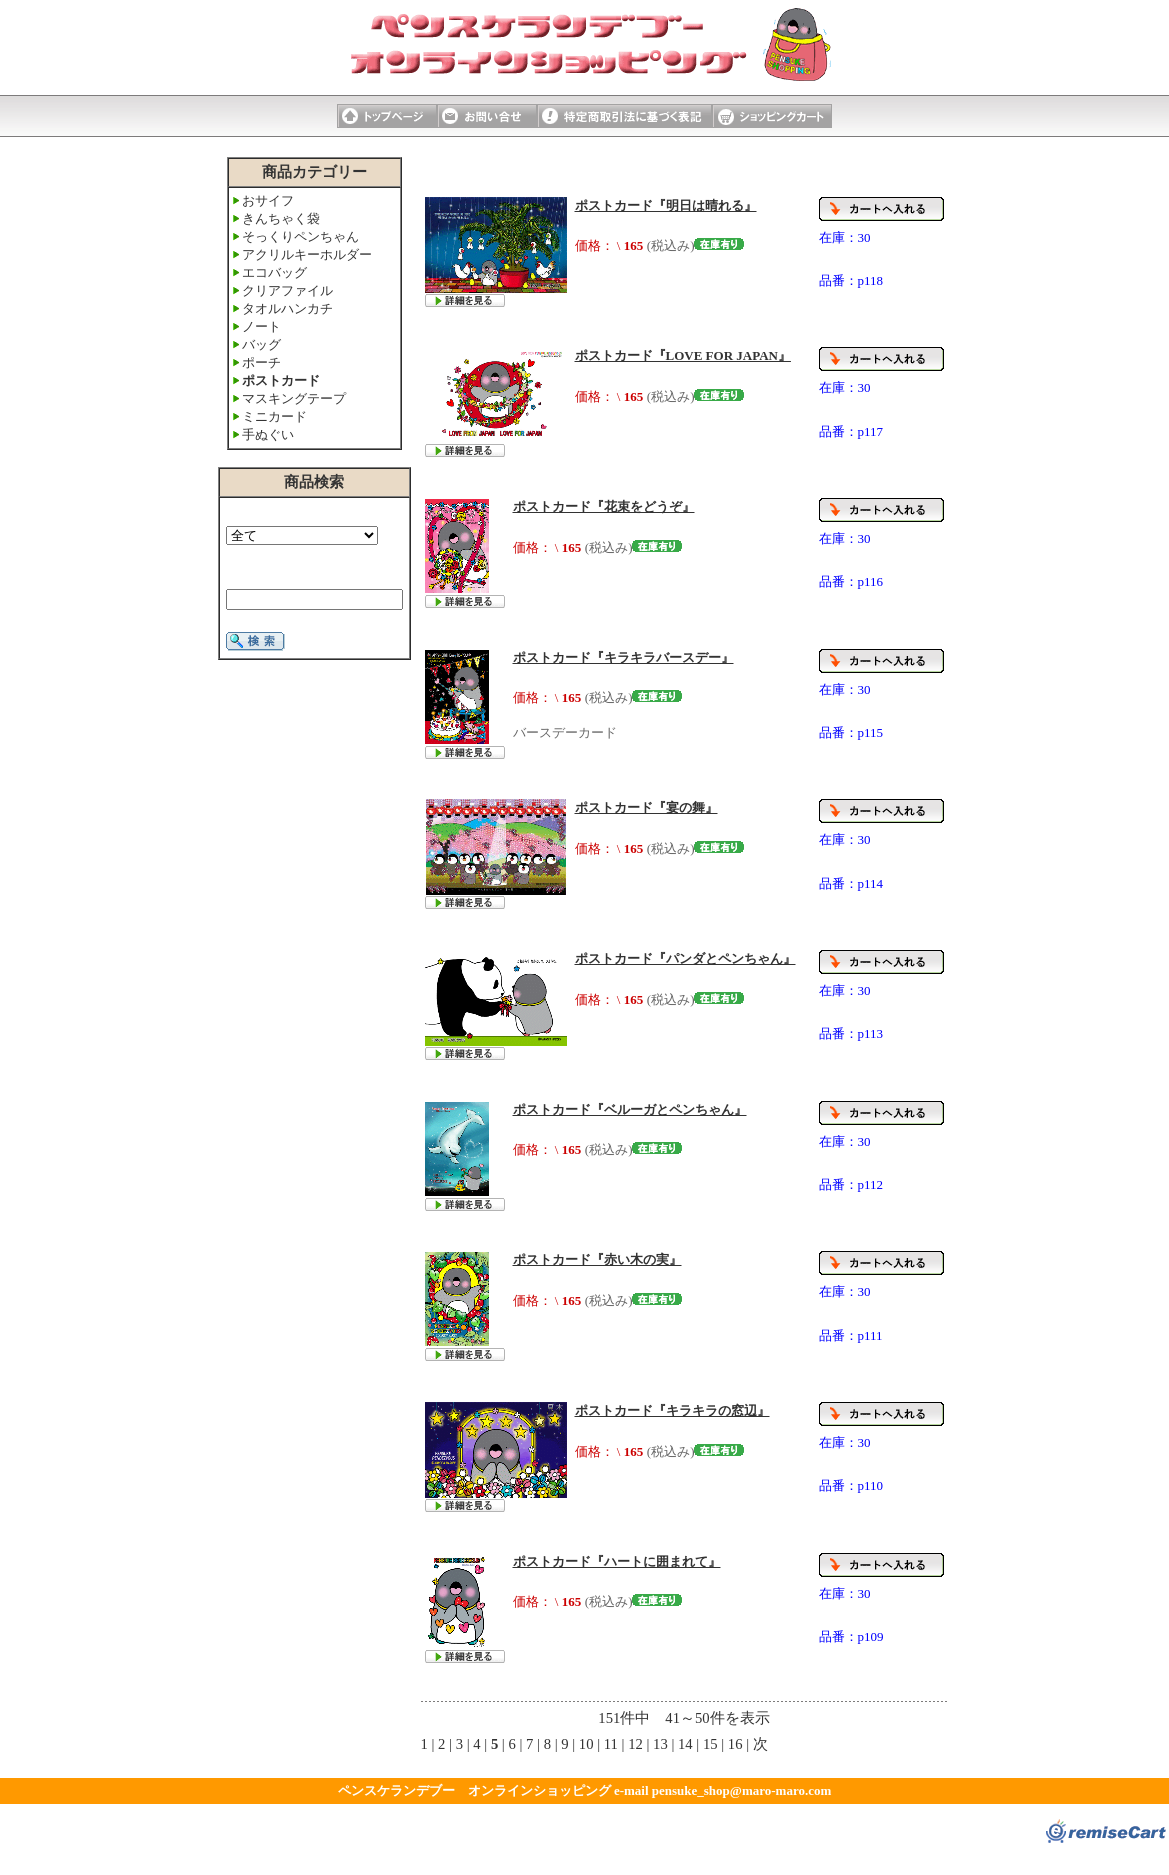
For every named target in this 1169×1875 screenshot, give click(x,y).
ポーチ (261, 362)
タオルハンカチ (287, 308)
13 (660, 1744)
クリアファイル (287, 290)
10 (586, 1744)
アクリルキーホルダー (307, 254)
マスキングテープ (294, 398)
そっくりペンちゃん (300, 236)
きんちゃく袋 (281, 218)
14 (685, 1744)
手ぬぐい (268, 434)
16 (735, 1744)
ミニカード (274, 416)
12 (635, 1744)
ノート (261, 326)
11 (611, 1744)
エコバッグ (274, 272)
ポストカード (281, 380)
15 (710, 1744)
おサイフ (268, 200)
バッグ (261, 344)
